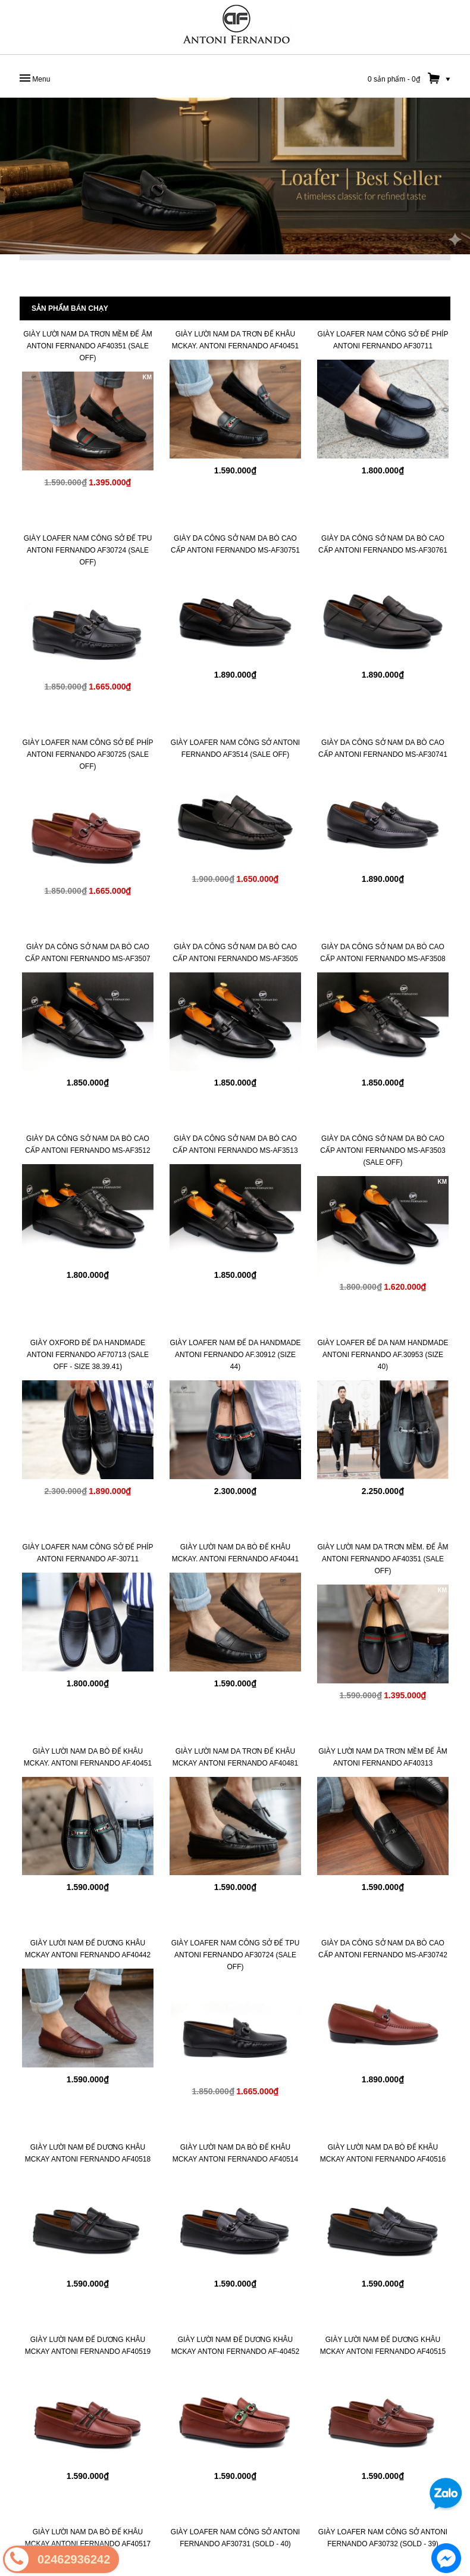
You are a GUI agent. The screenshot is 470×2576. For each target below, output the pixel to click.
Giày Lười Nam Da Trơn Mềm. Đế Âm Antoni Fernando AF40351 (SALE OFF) (383, 1559)
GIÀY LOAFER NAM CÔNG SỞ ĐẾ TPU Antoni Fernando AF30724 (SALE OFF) (88, 550)
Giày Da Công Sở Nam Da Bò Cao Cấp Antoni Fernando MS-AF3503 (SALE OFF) (382, 1150)
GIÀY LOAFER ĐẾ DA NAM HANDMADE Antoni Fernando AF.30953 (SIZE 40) (382, 1355)
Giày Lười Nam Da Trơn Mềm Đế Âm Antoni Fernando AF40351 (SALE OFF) (87, 346)
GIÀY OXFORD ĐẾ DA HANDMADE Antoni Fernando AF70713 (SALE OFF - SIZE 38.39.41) (88, 1355)
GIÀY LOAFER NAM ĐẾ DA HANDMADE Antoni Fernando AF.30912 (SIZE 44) (235, 1355)
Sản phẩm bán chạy (70, 308)
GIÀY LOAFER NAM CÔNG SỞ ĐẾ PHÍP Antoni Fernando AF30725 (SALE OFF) (88, 754)
